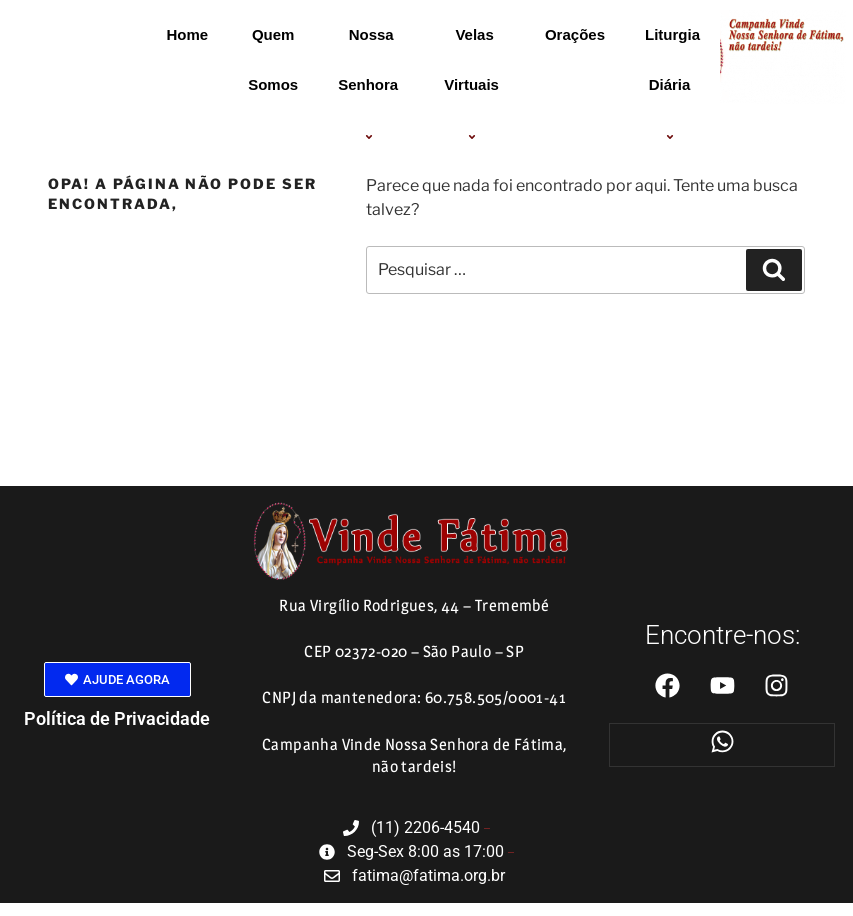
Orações (575, 34)
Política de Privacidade (117, 718)
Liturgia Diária (672, 85)
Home (187, 34)
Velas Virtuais (474, 85)
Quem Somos (273, 59)
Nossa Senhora (371, 85)
